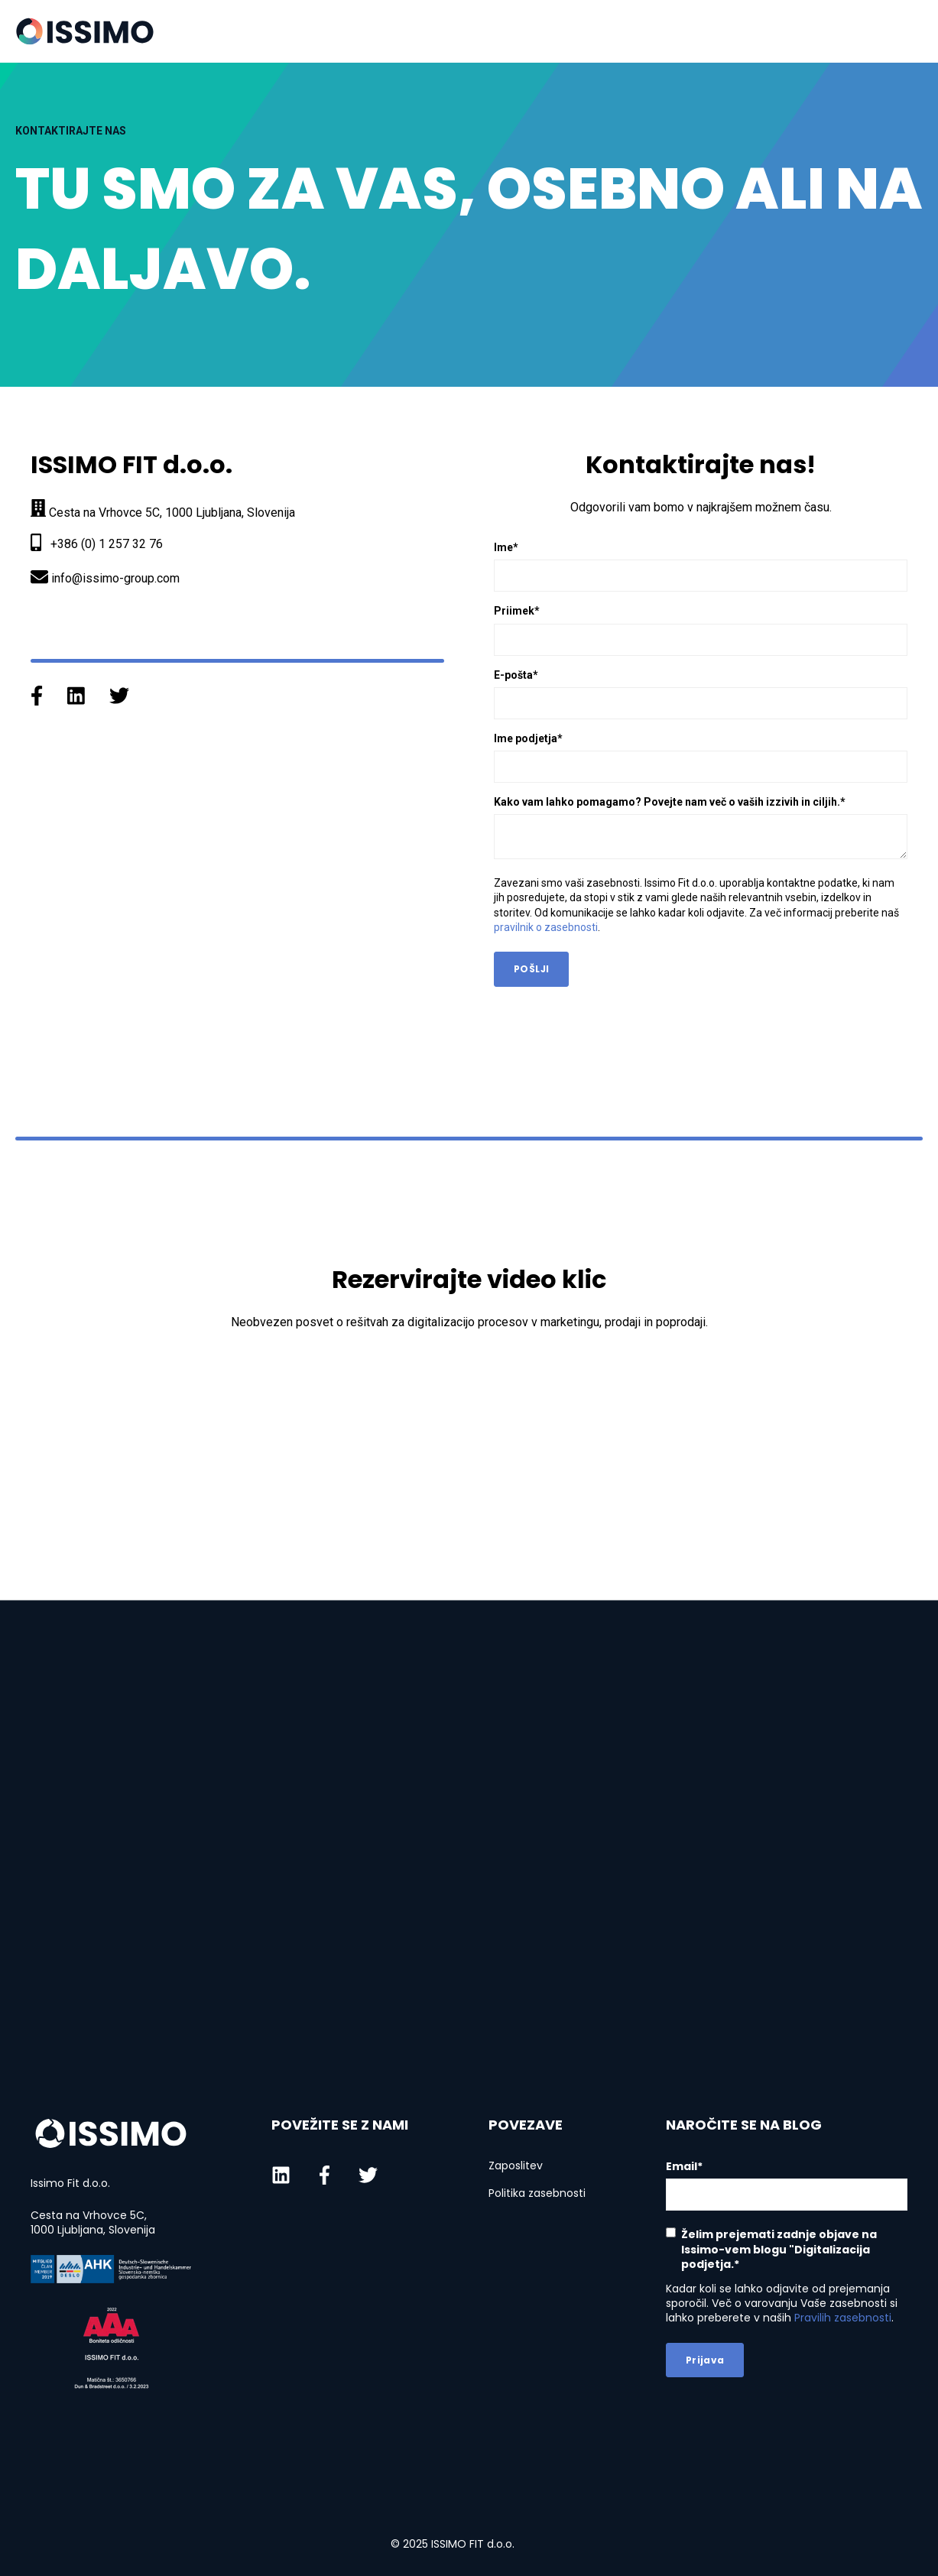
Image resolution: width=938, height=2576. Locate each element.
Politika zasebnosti (537, 2193)
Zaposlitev (515, 2165)
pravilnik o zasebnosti (546, 927)
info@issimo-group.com (115, 578)
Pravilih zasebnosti (842, 2317)
